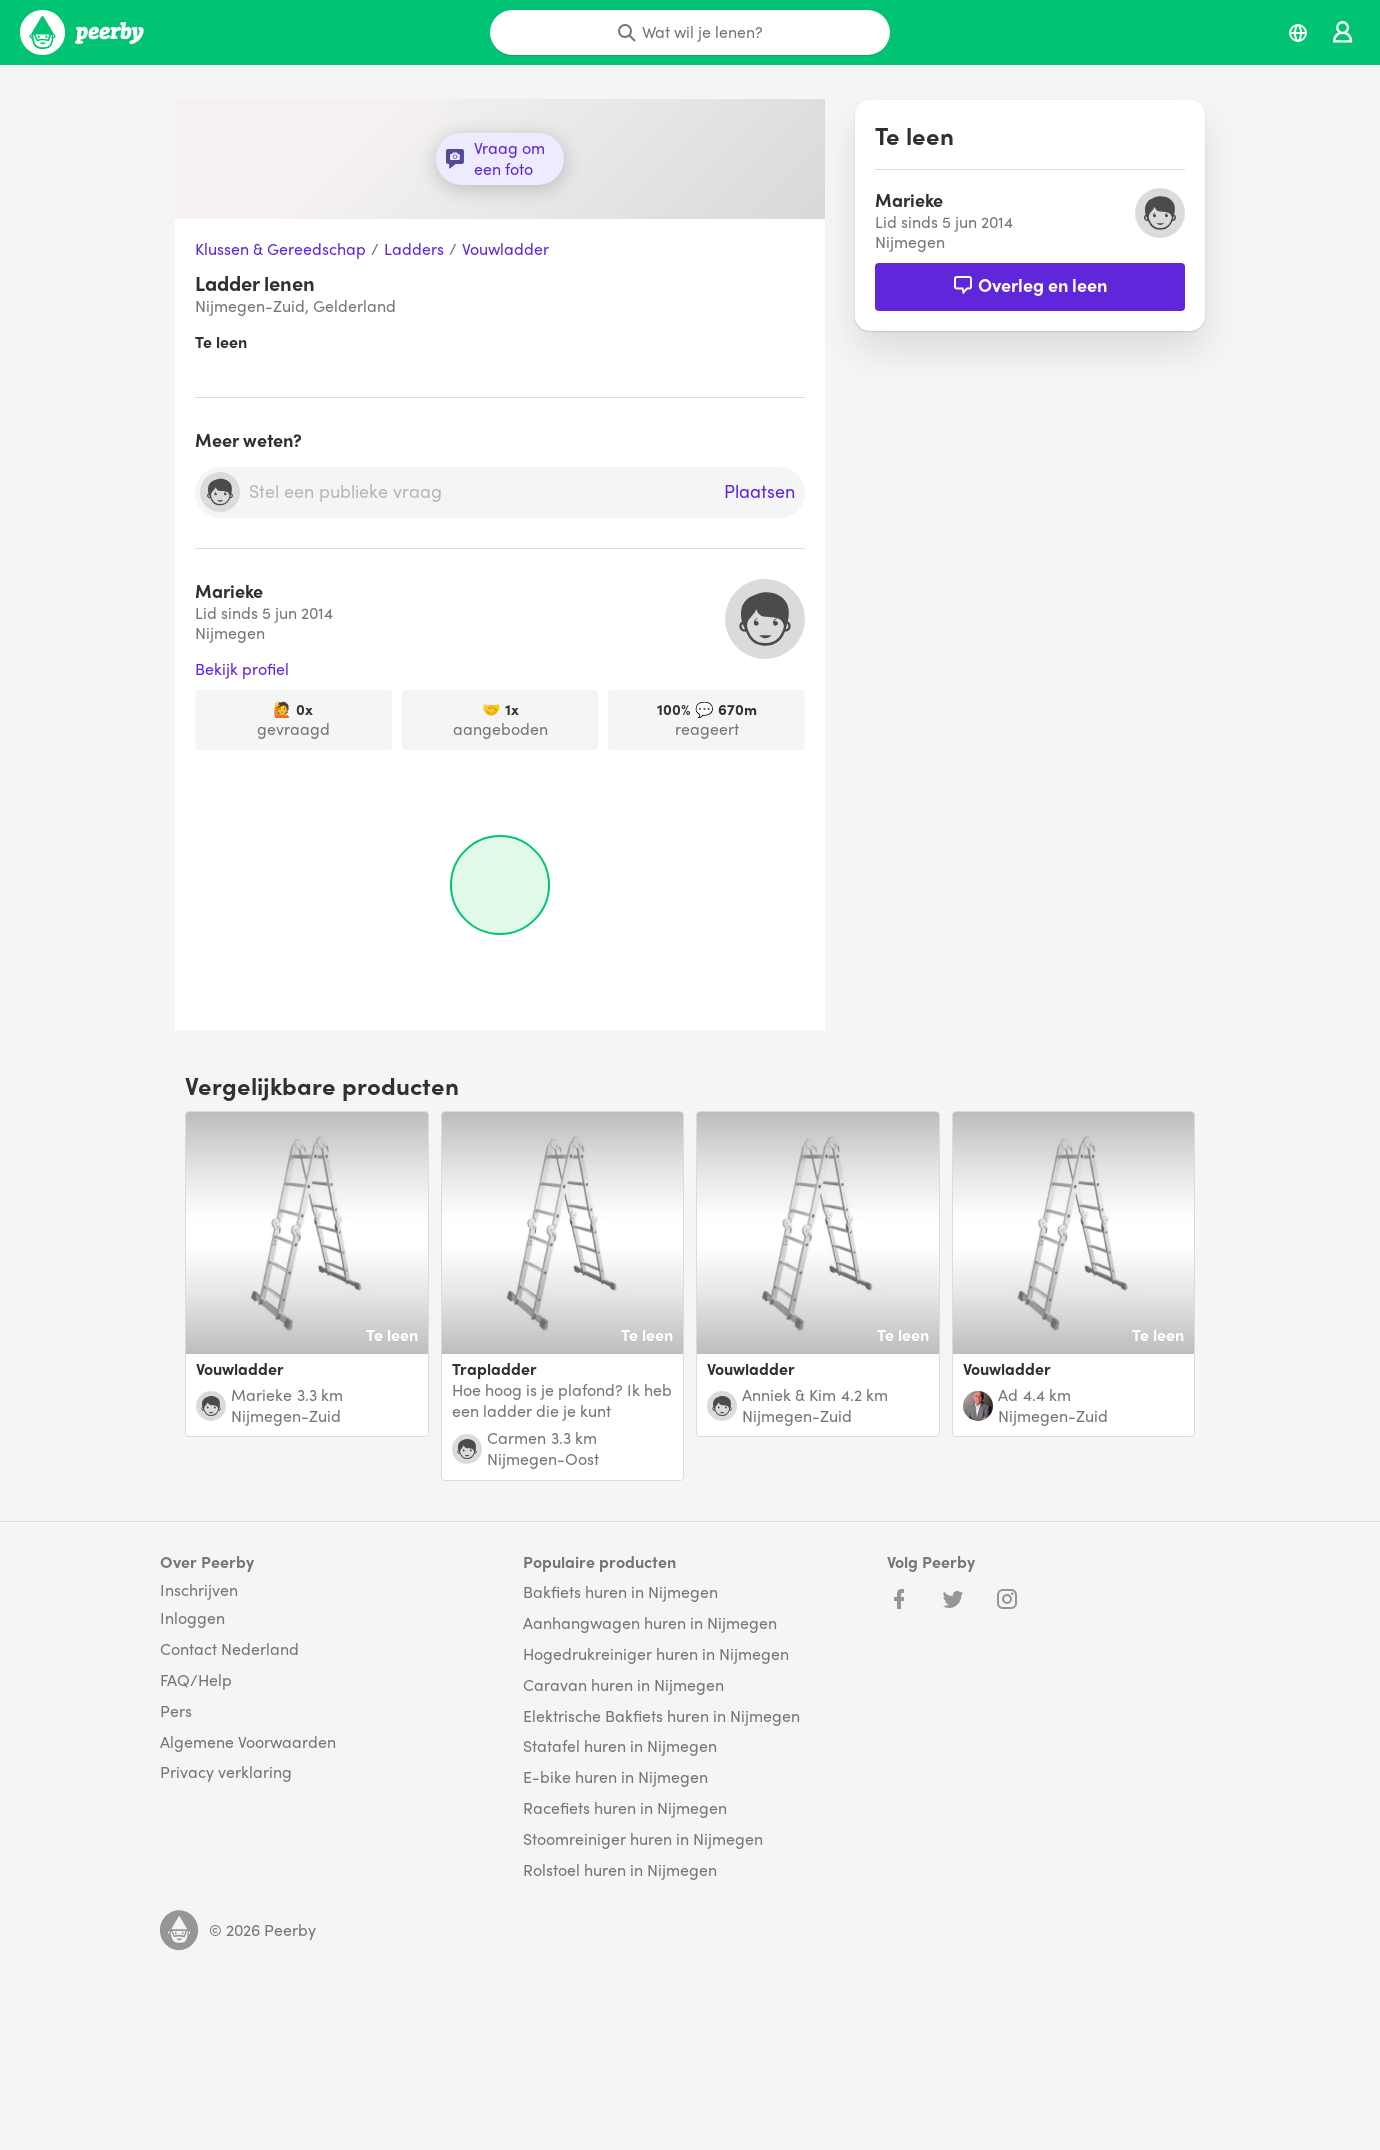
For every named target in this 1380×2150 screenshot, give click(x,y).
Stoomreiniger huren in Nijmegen (643, 1839)
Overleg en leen (1030, 284)
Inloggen (192, 1618)
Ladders (414, 249)
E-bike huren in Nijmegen (615, 1777)
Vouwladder (505, 249)
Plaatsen (759, 492)
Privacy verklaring (226, 1772)
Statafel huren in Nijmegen (620, 1746)
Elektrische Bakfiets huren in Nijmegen (661, 1716)
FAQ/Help (196, 1680)
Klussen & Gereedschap (280, 249)
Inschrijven (199, 1590)
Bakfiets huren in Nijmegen (620, 1592)
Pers (176, 1711)
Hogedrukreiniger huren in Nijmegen (656, 1654)
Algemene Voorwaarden (248, 1742)
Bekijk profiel (242, 669)
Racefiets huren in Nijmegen (625, 1808)
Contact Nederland (229, 1649)
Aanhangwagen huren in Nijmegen (650, 1623)
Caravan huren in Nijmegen (623, 1685)
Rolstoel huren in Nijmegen (620, 1870)
